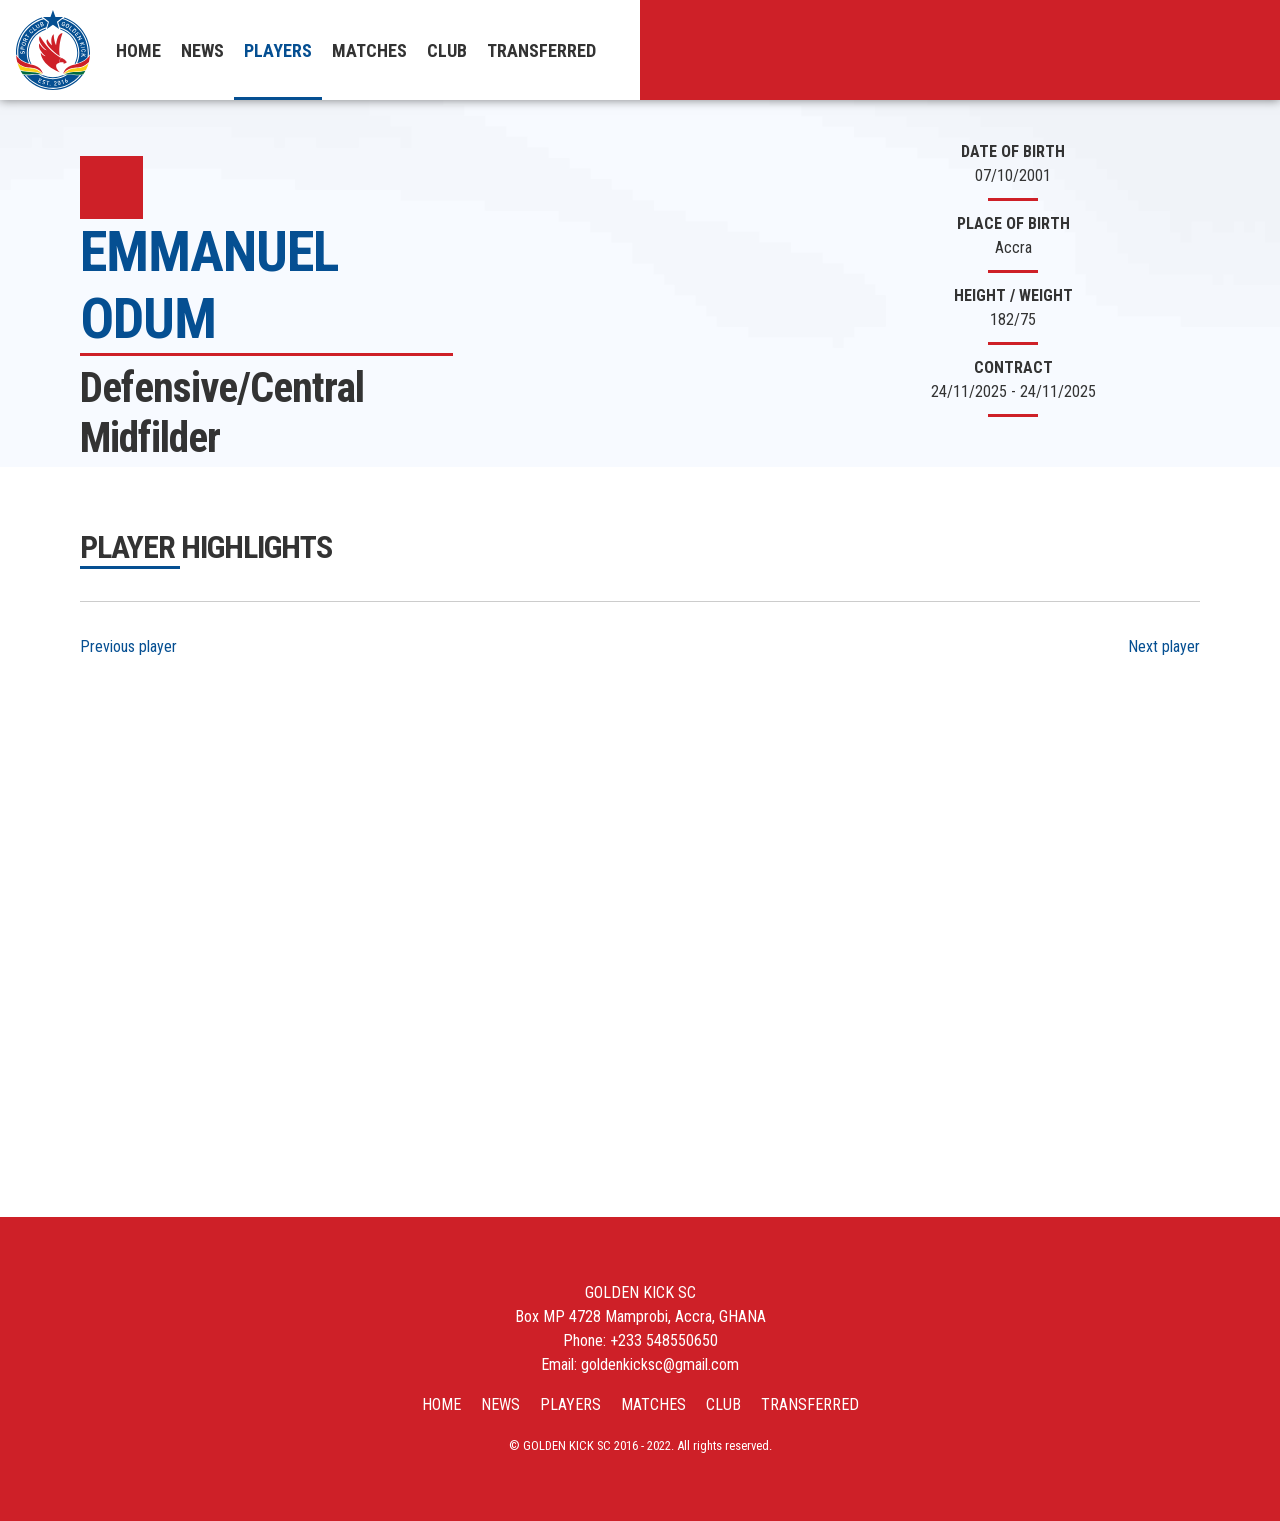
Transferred (541, 50)
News (202, 50)
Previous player (128, 646)
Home (138, 50)
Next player (1164, 646)
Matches (369, 50)
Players (278, 50)
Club (447, 50)
